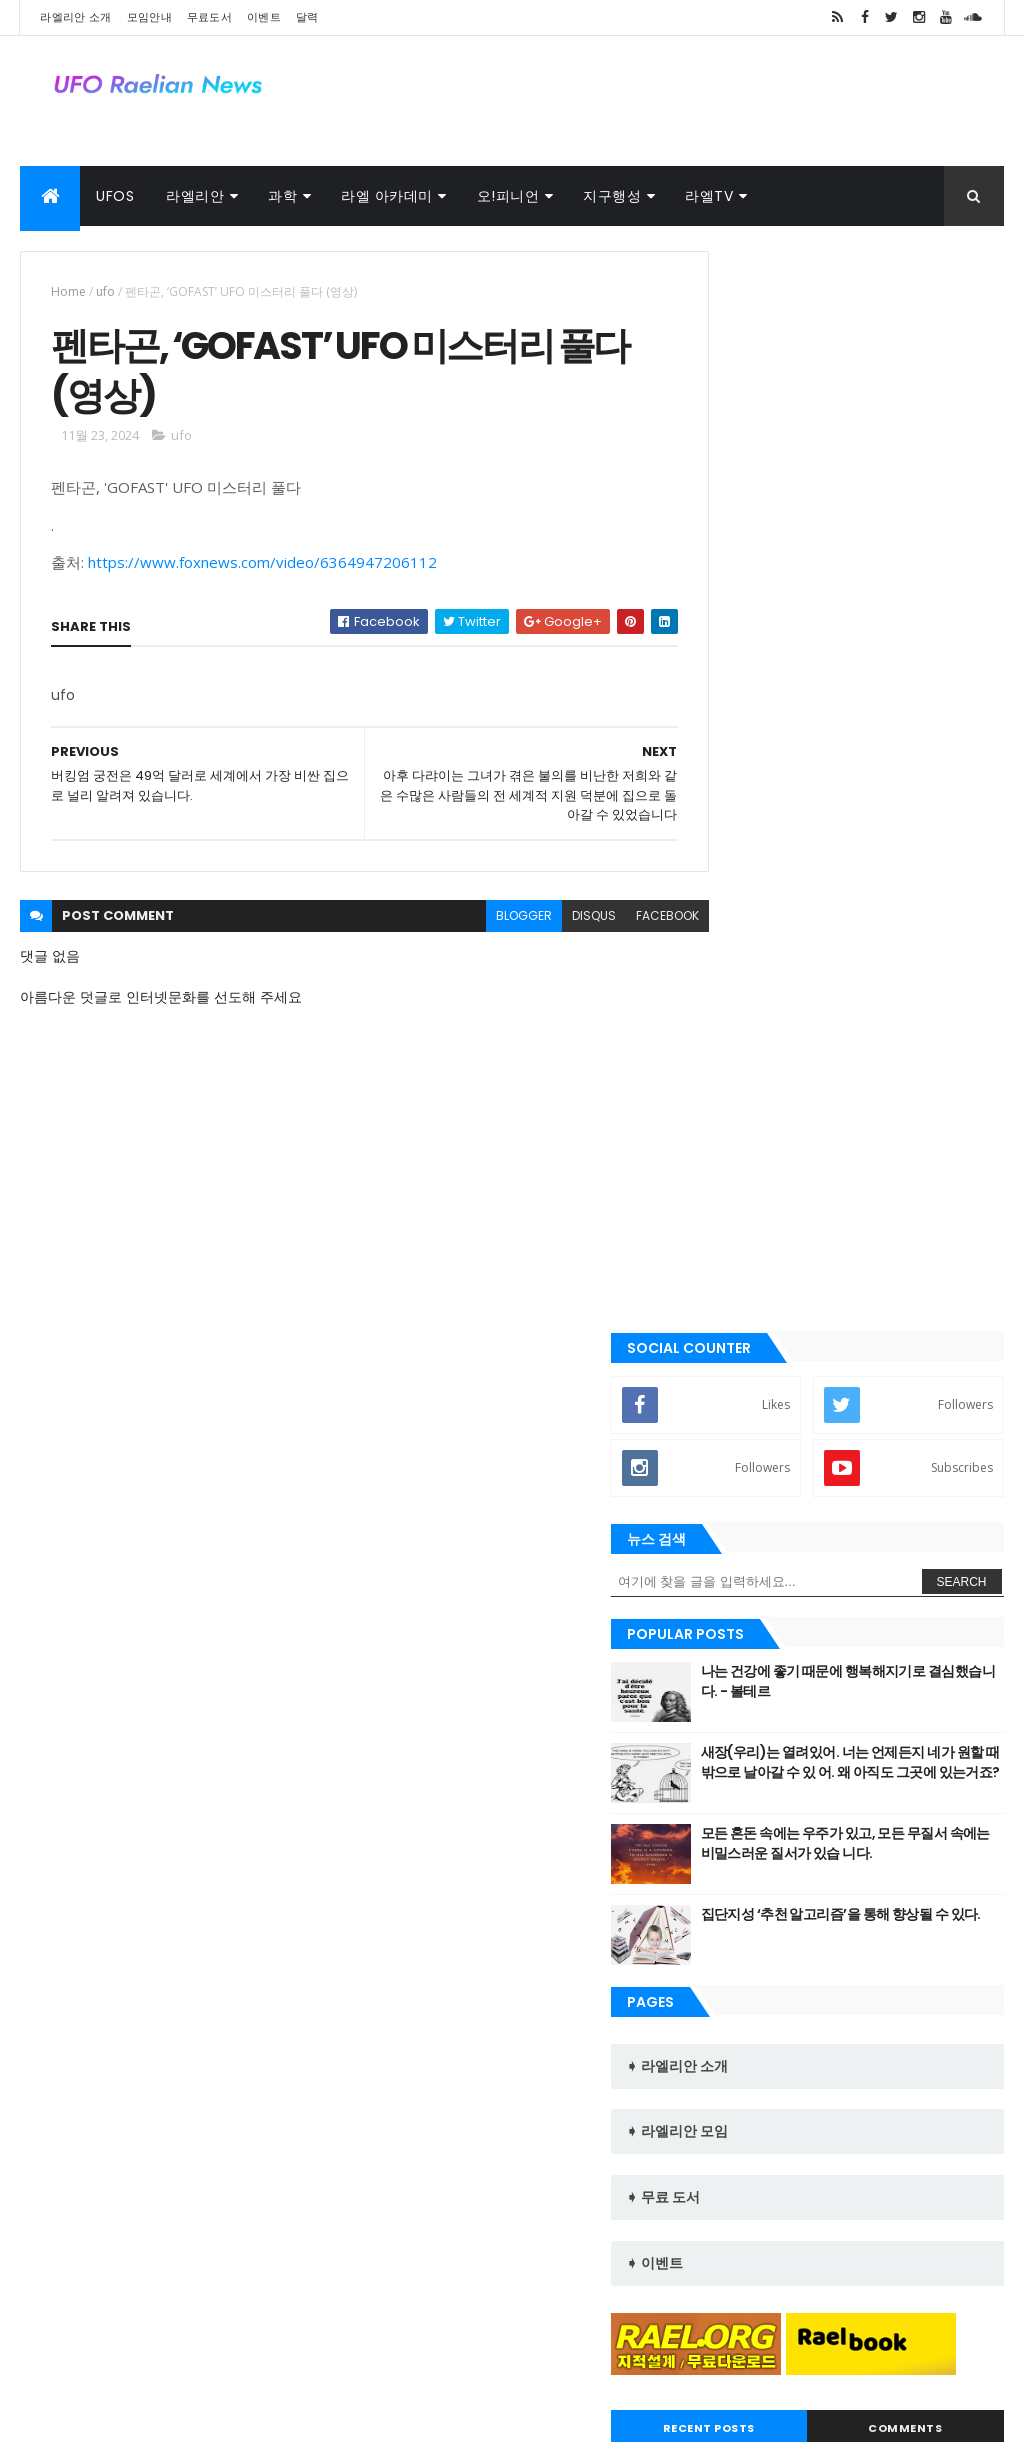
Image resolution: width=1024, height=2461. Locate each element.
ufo (105, 291)
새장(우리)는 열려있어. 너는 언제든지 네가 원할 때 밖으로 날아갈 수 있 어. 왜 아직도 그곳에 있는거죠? (894, 817)
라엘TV (709, 196)
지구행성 (612, 196)
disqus (551, 922)
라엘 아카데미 (387, 196)
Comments (927, 1551)
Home (68, 291)
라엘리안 (195, 196)
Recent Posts (775, 1551)
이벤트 (264, 17)
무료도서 (209, 17)
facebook (624, 922)
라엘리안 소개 (75, 17)
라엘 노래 (60, 2357)
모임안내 (149, 17)
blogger (481, 922)
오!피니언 (508, 196)
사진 (237, 2357)
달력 (307, 17)
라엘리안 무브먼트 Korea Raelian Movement (824, 2188)
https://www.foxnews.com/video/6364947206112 (262, 570)
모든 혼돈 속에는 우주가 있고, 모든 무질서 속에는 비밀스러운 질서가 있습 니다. (894, 898)
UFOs (115, 196)
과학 (282, 196)
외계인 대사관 (156, 2357)
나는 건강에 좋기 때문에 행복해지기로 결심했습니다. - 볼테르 (894, 727)
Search (962, 628)
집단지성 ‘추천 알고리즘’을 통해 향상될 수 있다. (891, 970)
